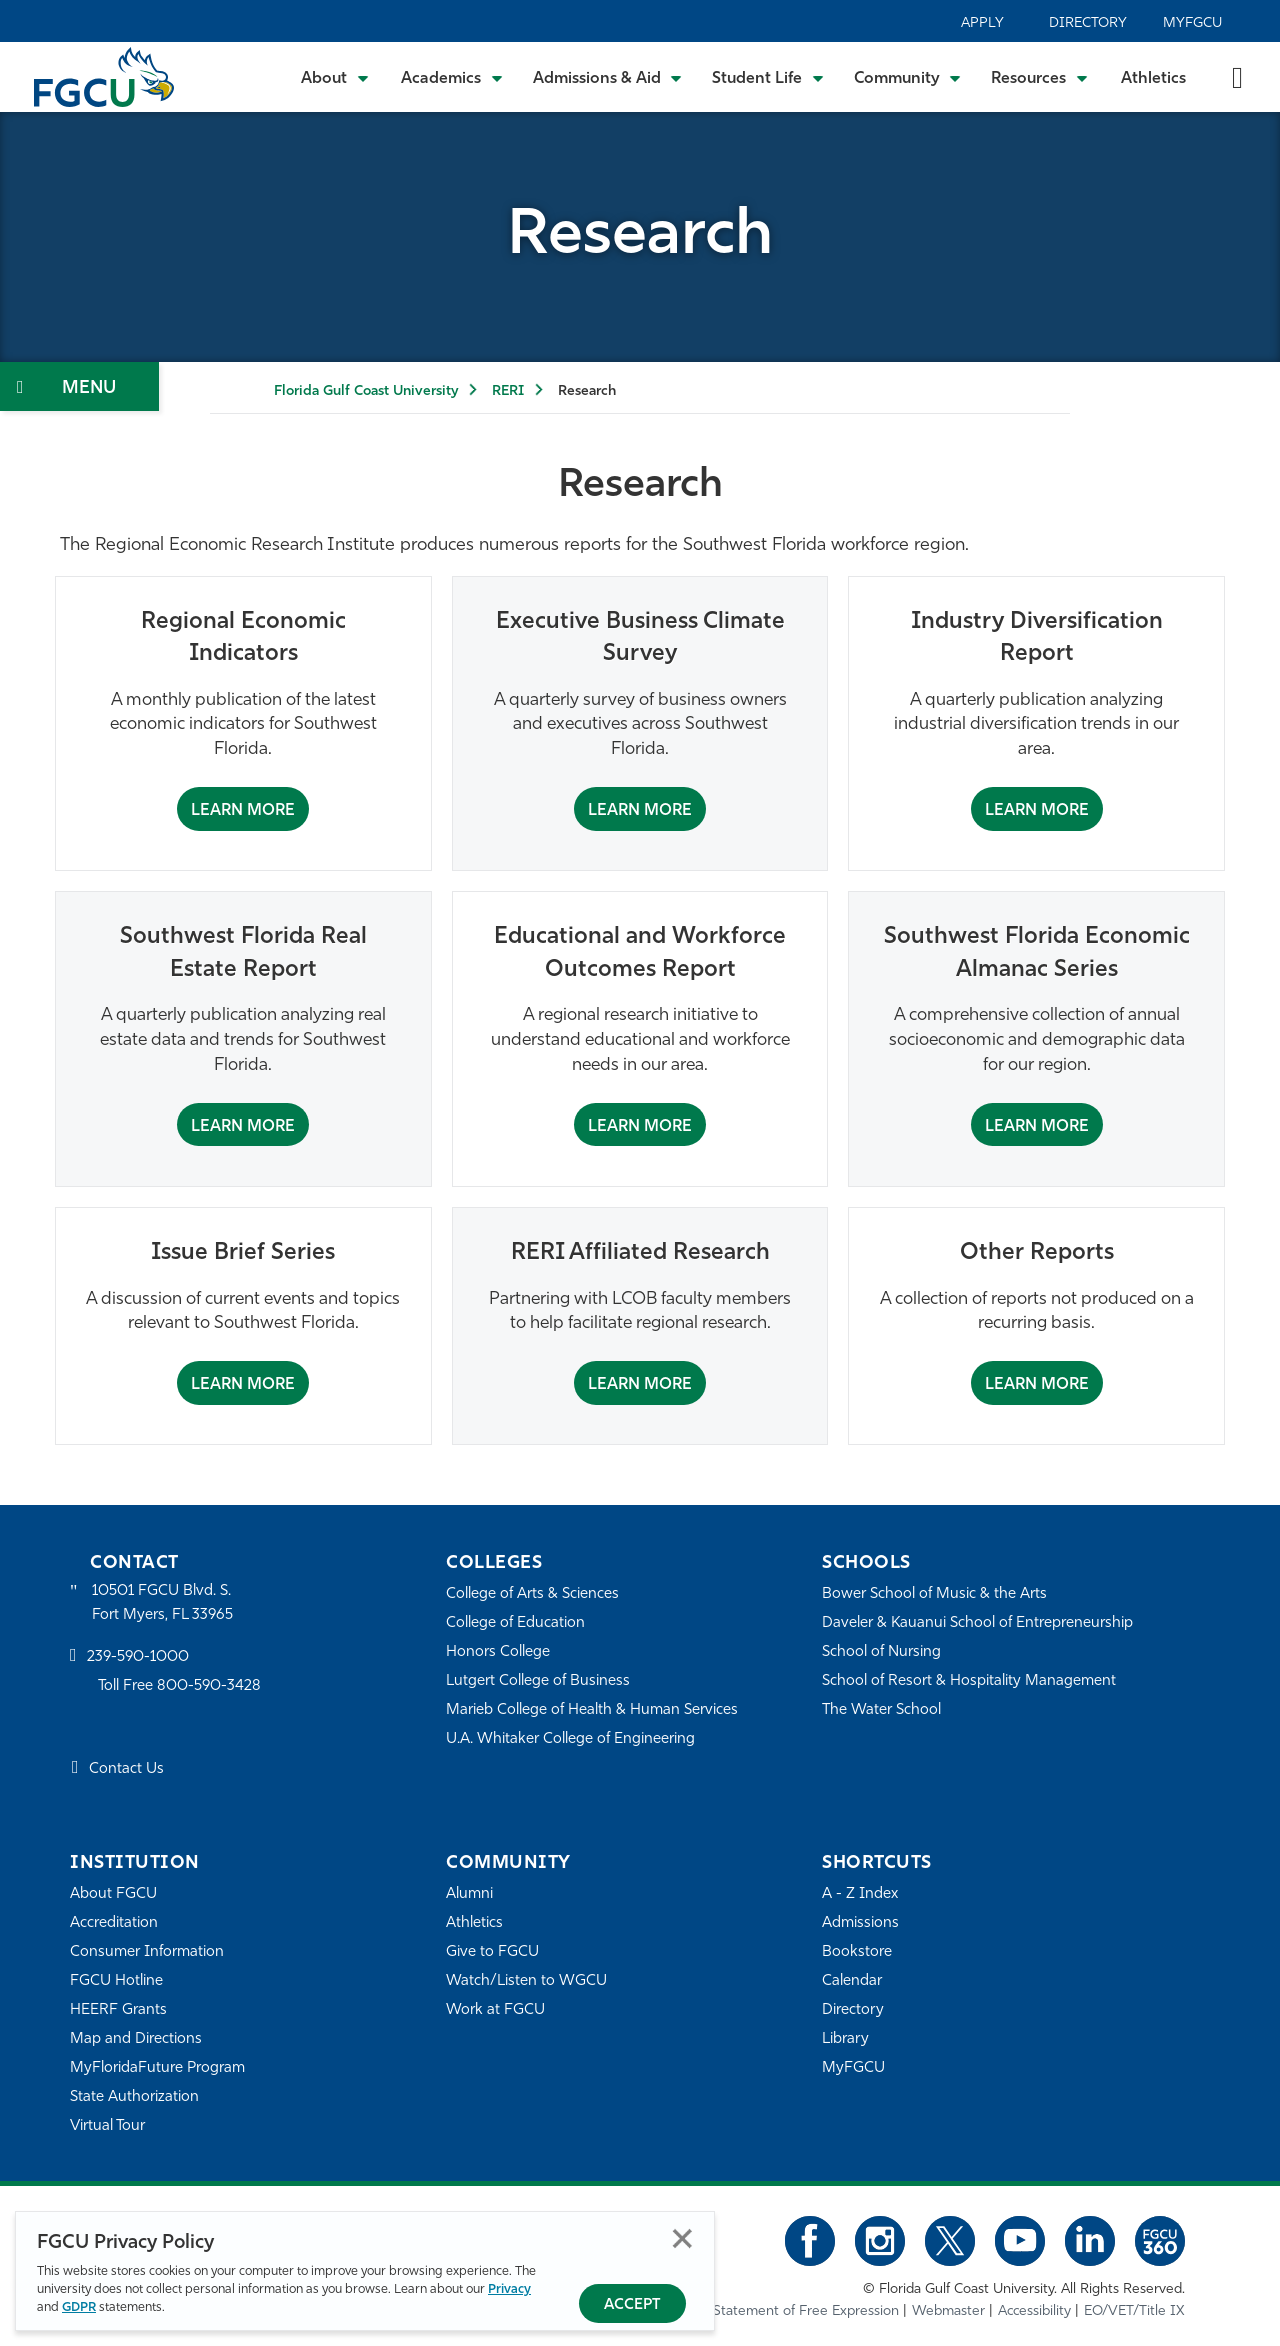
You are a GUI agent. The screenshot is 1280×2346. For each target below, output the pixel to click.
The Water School (882, 1710)
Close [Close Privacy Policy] (682, 2238)
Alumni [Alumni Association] (469, 1894)
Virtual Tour (108, 2126)
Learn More (243, 811)
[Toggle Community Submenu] (908, 77)
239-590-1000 (138, 1658)
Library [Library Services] (845, 2039)
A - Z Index (860, 1894)
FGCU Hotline (116, 1981)
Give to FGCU (492, 1952)
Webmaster (948, 2310)
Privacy (509, 2289)
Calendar (852, 1981)
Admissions (860, 1923)
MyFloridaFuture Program (157, 2068)
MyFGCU (1192, 23)
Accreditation (114, 1923)
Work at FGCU (495, 2010)
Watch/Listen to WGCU (526, 1981)
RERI (508, 391)
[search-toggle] (1237, 76)
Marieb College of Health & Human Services (592, 1710)
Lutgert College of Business (538, 1681)
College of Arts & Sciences (533, 1594)
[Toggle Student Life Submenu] (768, 77)
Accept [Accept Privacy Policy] (632, 2305)
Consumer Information (147, 1952)
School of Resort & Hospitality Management (969, 1681)
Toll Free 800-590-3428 (180, 1686)
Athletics (1153, 79)
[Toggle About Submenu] (336, 77)
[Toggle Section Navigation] (79, 386)
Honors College (498, 1652)
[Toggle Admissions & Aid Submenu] (608, 77)
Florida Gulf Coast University (366, 391)
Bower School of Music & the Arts (935, 1594)
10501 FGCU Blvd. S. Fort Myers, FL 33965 (162, 1603)
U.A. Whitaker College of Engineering (571, 1739)
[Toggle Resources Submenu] (1039, 77)
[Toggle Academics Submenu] (452, 77)
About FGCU (113, 1894)
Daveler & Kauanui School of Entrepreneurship (978, 1623)
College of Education (516, 1623)
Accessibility (1034, 2310)
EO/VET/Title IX (1134, 2310)
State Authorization (134, 2097)
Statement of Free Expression (806, 2310)
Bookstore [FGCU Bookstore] (857, 1952)
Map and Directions (136, 2039)
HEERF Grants (118, 2010)
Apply (982, 23)
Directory (1088, 23)
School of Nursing (882, 1652)
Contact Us (126, 1769)
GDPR (79, 2307)
